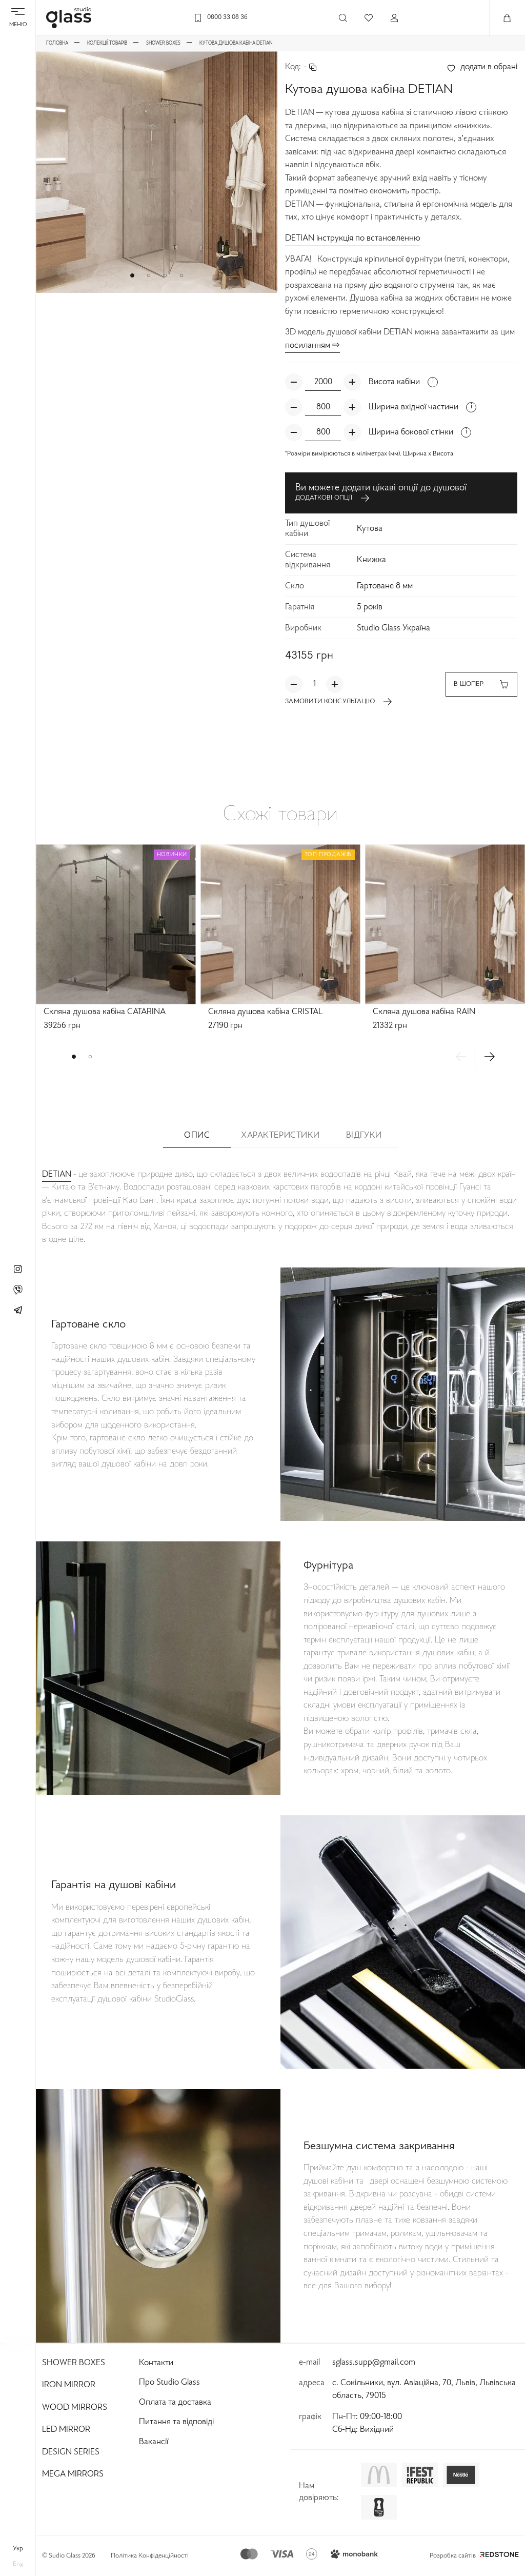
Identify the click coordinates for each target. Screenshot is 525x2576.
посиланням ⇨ (312, 345)
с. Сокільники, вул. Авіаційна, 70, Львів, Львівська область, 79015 (424, 2390)
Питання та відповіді (176, 2422)
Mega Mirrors (73, 2474)
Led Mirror (66, 2429)
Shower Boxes (73, 2363)
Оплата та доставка (175, 2402)
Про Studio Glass (169, 2382)
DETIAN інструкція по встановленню (352, 238)
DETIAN (56, 1174)
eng (18, 2564)
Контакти (156, 2363)
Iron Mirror (68, 2385)
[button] (132, 275)
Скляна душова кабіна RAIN (424, 1012)
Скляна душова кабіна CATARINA (105, 1012)
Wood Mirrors (74, 2407)
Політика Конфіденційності (150, 2556)
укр (18, 2548)
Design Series (70, 2452)
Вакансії (153, 2442)
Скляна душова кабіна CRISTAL (265, 1012)
